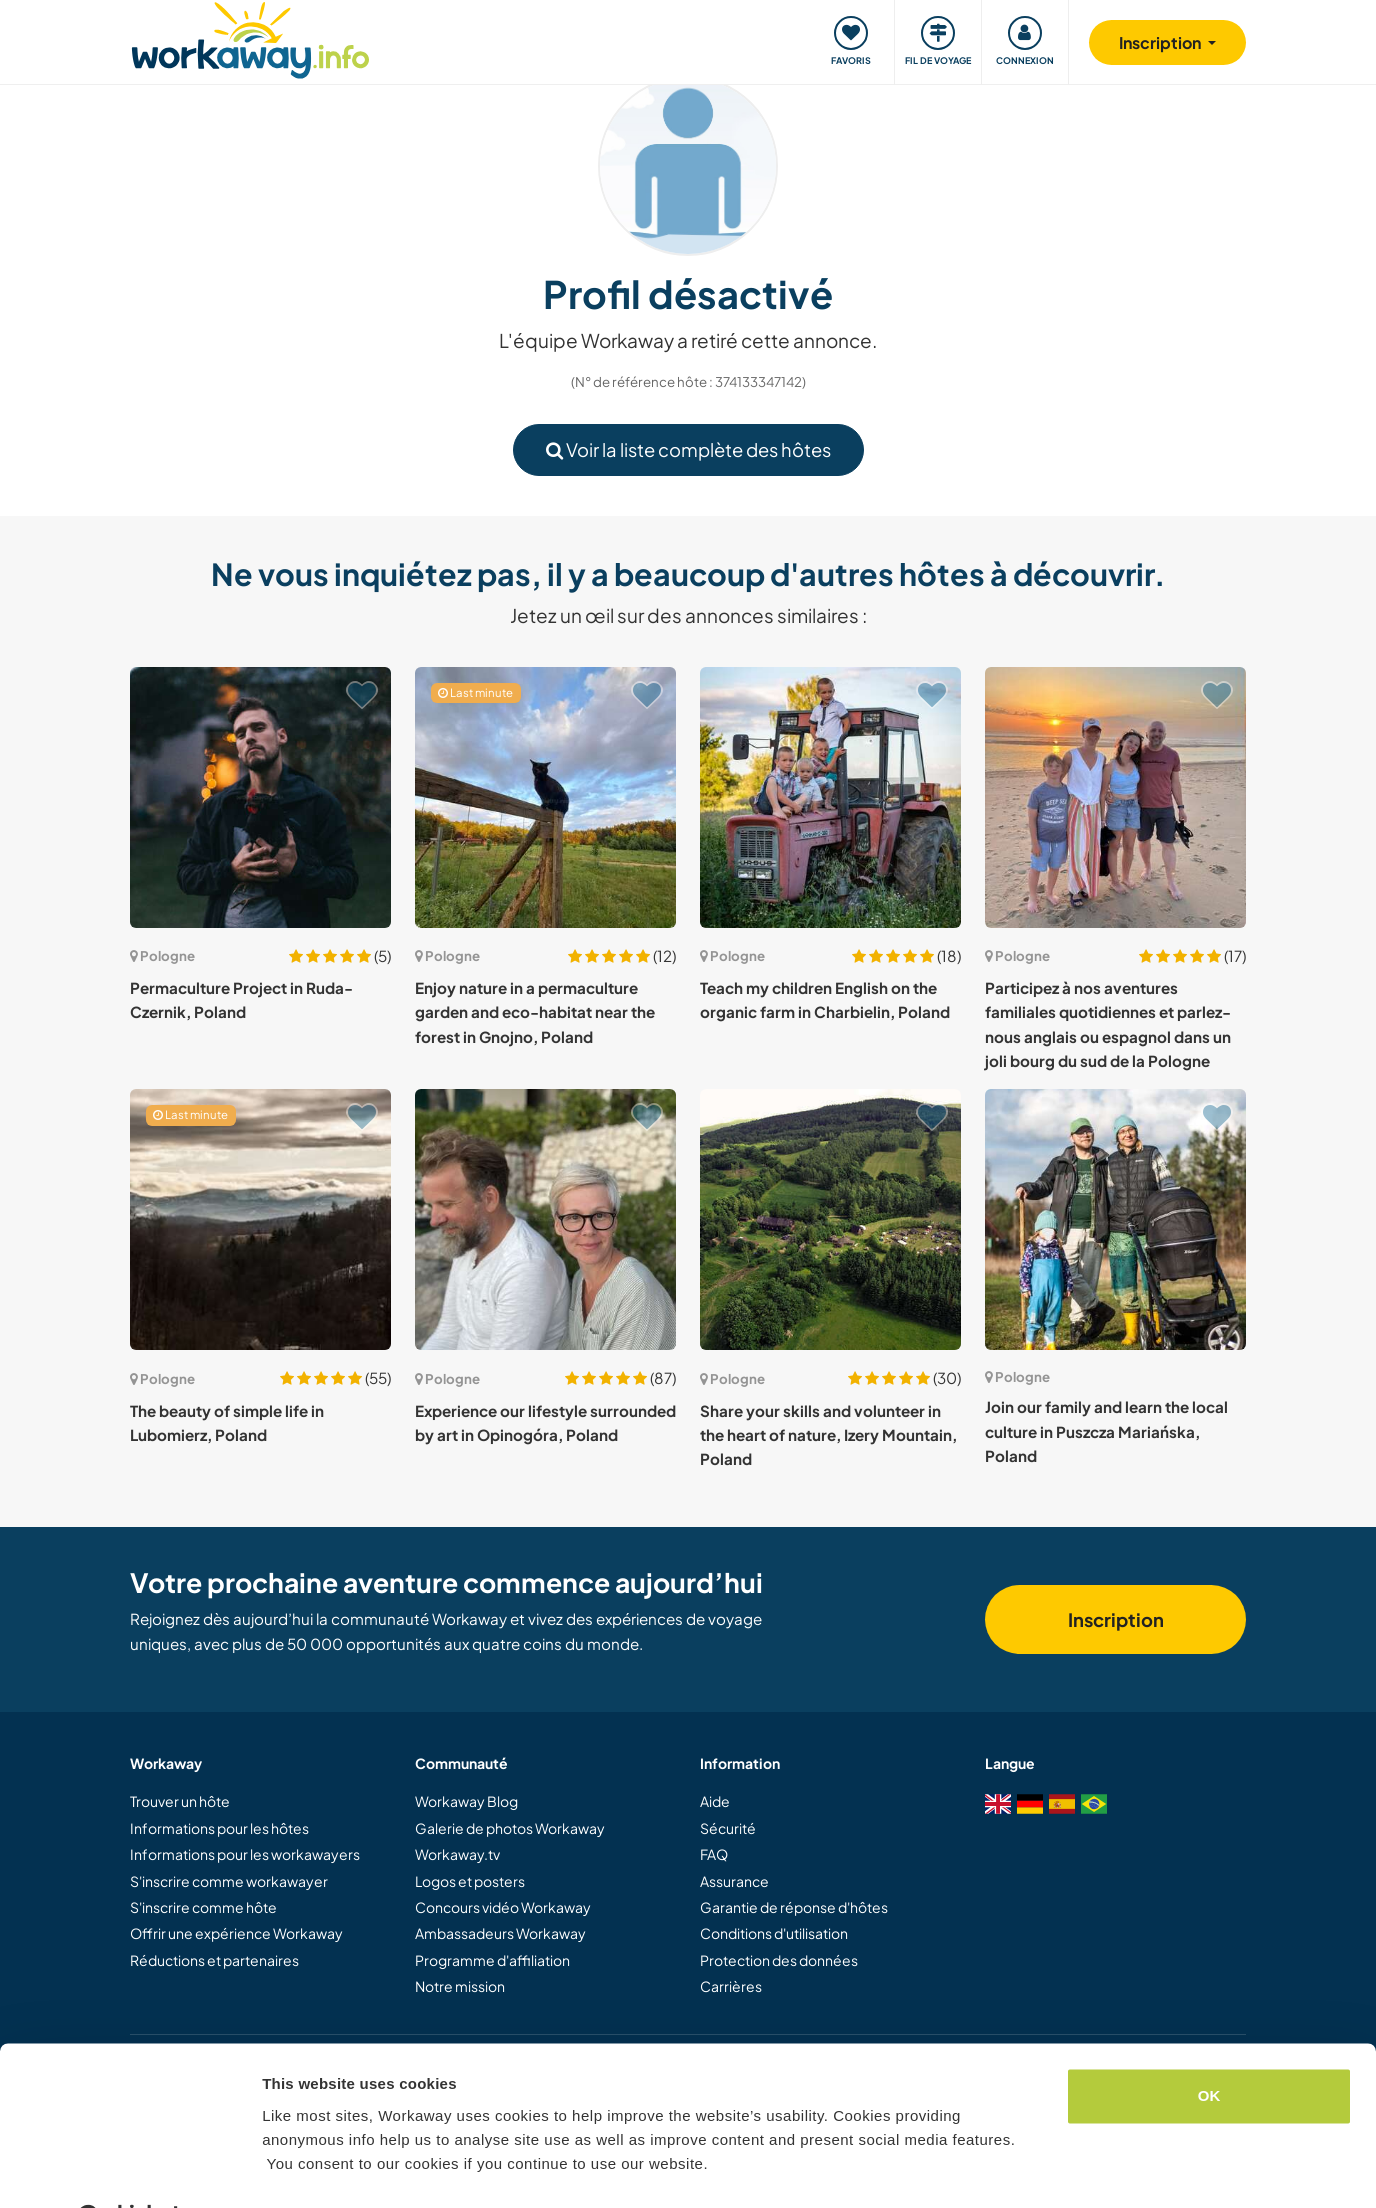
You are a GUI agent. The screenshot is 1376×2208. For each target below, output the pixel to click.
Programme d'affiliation (492, 1960)
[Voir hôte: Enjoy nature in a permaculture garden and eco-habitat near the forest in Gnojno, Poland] (545, 797)
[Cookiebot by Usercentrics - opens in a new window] (129, 2169)
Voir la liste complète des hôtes (688, 449)
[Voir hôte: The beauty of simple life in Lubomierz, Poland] (260, 1219)
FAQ (714, 1854)
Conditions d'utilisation (774, 1933)
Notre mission (460, 1986)
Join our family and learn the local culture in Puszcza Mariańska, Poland (1106, 1431)
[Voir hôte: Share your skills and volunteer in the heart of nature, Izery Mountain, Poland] (830, 1219)
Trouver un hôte (180, 1801)
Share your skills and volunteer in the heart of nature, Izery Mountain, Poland (828, 1435)
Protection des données (779, 1960)
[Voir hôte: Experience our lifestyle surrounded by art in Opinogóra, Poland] (545, 1219)
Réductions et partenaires (214, 1960)
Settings (292, 2168)
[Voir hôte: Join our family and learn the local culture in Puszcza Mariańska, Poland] (1115, 1219)
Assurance (734, 1881)
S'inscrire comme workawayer (229, 1881)
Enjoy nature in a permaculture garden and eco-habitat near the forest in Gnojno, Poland (535, 1012)
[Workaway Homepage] (250, 37)
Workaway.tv (457, 1854)
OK (1209, 2045)
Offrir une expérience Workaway (236, 1933)
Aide (715, 1801)
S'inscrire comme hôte (203, 1907)
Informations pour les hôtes (219, 1828)
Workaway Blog (466, 1801)
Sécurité (728, 1828)
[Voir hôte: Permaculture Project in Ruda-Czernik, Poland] (260, 797)
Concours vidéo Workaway (503, 1907)
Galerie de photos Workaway (510, 1828)
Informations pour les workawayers (245, 1854)
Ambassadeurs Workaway (500, 1933)
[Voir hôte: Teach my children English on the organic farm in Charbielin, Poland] (830, 797)
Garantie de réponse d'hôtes (794, 1907)
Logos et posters (470, 1881)
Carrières (731, 1986)
